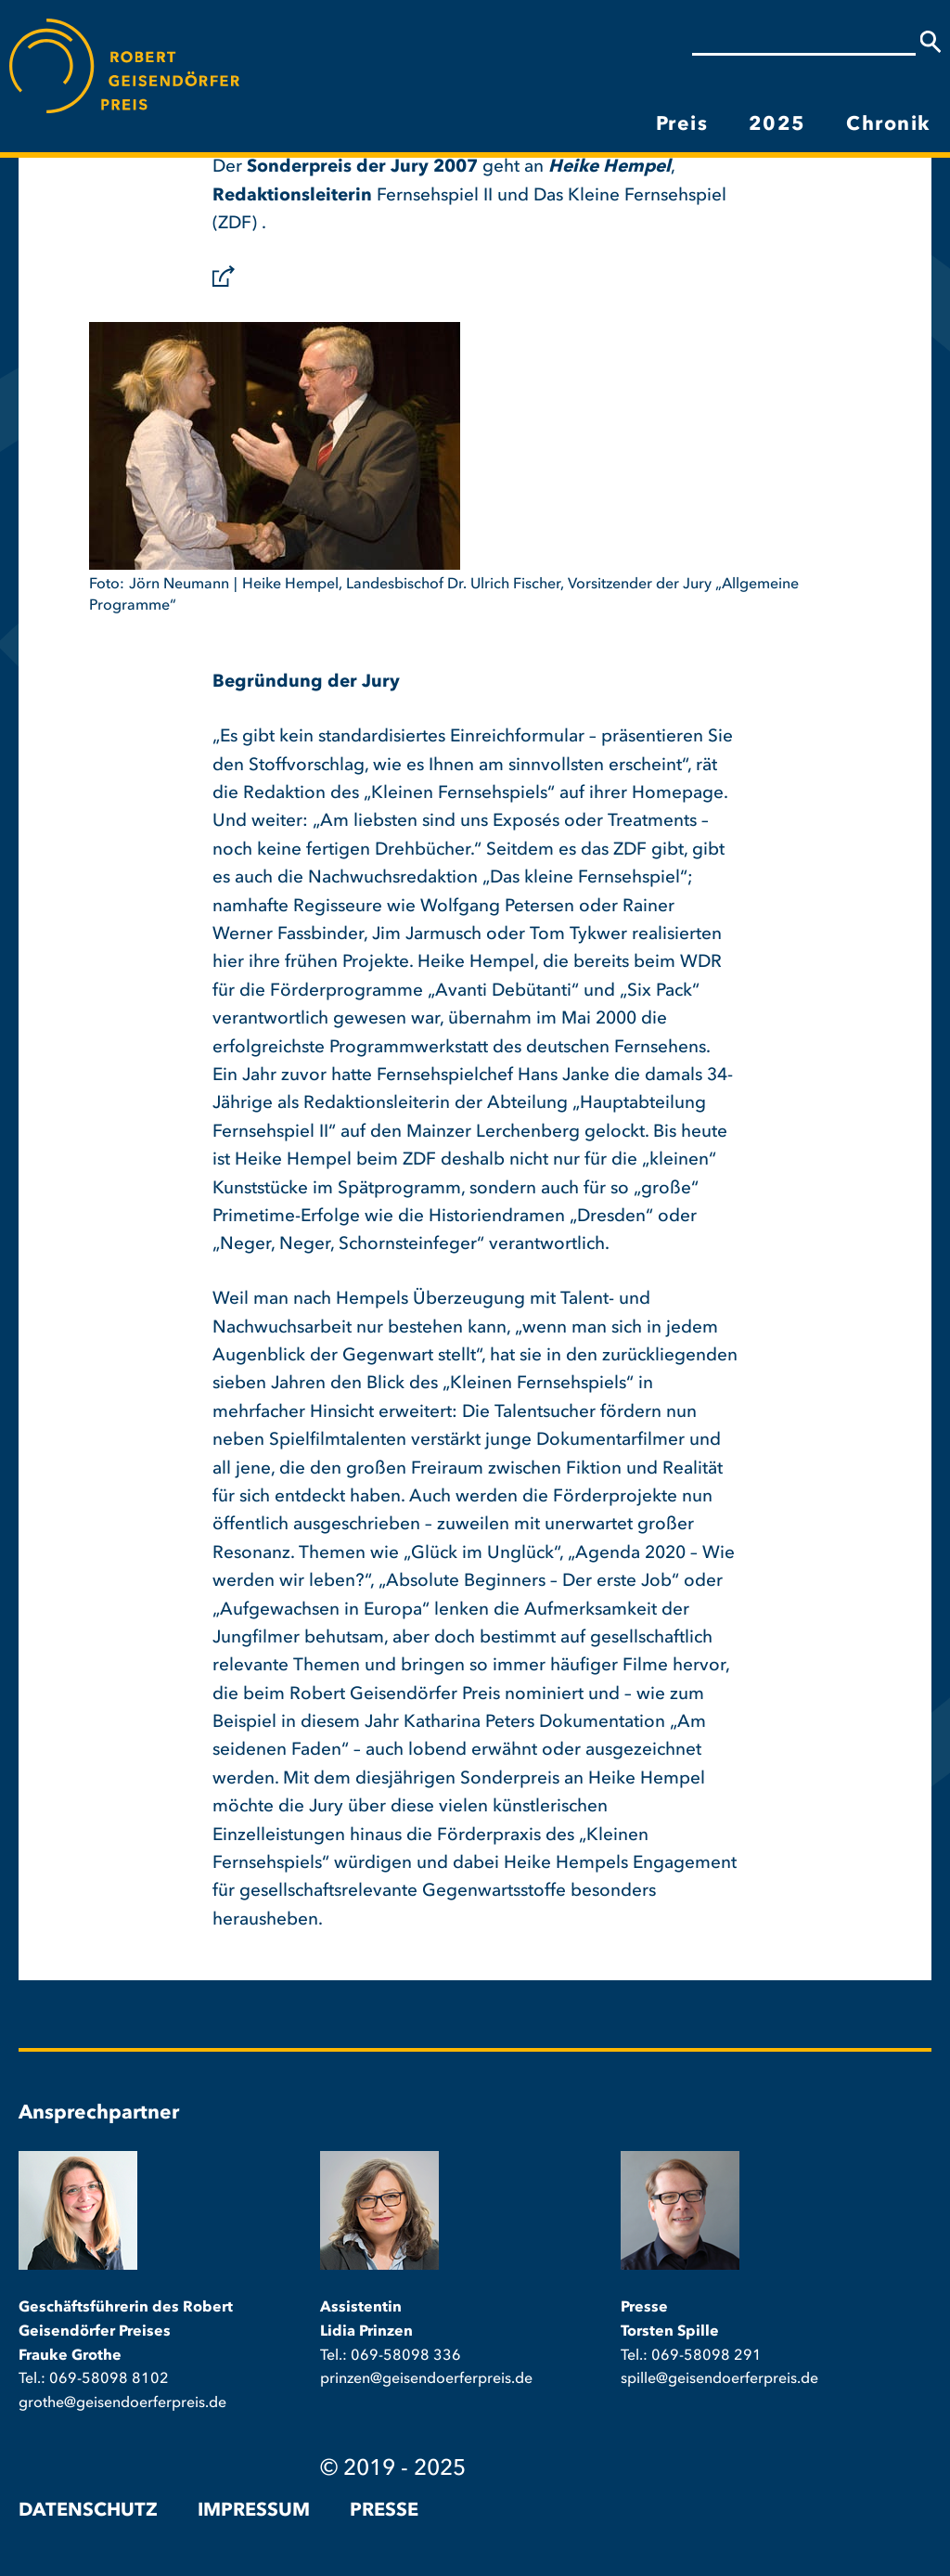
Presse (384, 2511)
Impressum (254, 2511)
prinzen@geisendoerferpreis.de (426, 2379)
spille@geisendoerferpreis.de (719, 2379)
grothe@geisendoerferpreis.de (122, 2403)
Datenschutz (88, 2511)
